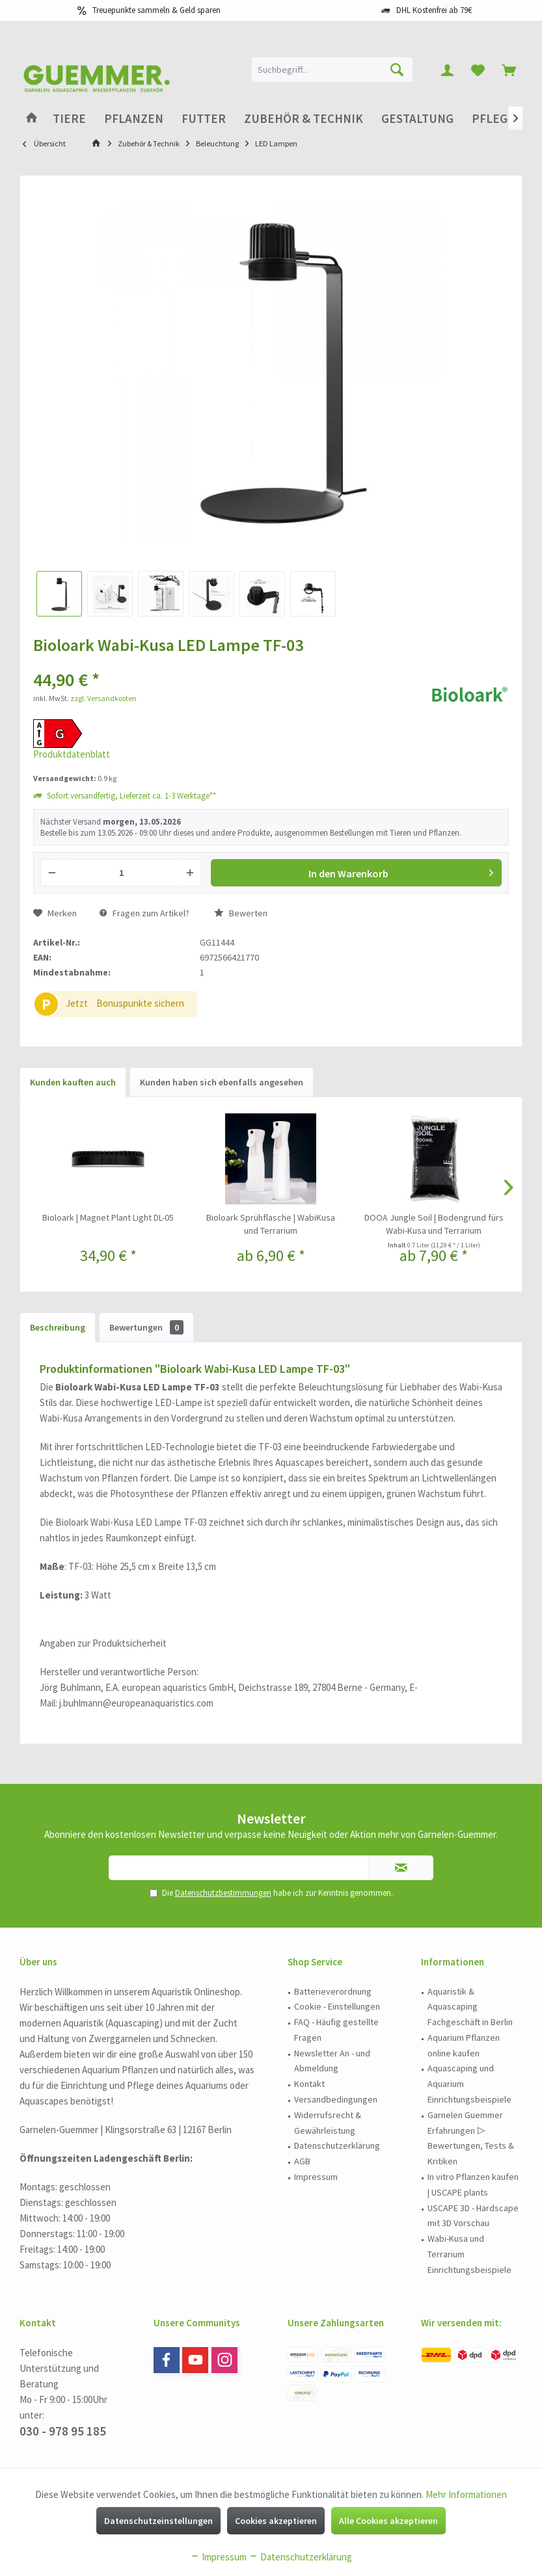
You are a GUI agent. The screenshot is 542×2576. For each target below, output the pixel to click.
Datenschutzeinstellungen (158, 2521)
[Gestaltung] (417, 118)
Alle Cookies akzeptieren (388, 2521)
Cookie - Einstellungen (337, 2006)
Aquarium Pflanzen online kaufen (463, 2045)
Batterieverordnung (333, 1991)
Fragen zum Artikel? (144, 913)
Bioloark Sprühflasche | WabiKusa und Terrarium (270, 1224)
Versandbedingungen (335, 2099)
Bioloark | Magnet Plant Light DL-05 (108, 1217)
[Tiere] (69, 118)
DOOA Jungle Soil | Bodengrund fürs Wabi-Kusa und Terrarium (434, 1224)
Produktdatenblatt (71, 754)
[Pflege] (493, 118)
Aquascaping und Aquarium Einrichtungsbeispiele (469, 2083)
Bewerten (240, 913)
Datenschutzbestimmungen (223, 1892)
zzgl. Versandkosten (103, 698)
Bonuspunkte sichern (140, 1003)
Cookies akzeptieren (276, 2521)
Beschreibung (57, 1327)
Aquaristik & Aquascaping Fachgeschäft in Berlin (470, 2006)
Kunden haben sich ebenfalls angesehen (221, 1082)
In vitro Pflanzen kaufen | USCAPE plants (473, 2184)
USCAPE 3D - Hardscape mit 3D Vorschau (473, 2215)
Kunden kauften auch (73, 1082)
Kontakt (309, 2084)
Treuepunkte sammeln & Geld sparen (156, 10)
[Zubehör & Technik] (303, 118)
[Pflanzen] (133, 118)
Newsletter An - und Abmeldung (332, 2061)
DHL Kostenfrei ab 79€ (434, 10)
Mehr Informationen (466, 2494)
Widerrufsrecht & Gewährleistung (327, 2122)
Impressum (316, 2177)
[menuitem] (508, 70)
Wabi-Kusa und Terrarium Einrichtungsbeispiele (469, 2254)
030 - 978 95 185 (63, 2431)
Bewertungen (146, 1327)
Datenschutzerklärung (337, 2145)
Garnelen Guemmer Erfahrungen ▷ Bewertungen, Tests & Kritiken (470, 2138)
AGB (302, 2161)
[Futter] (203, 118)
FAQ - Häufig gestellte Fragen (336, 2029)
